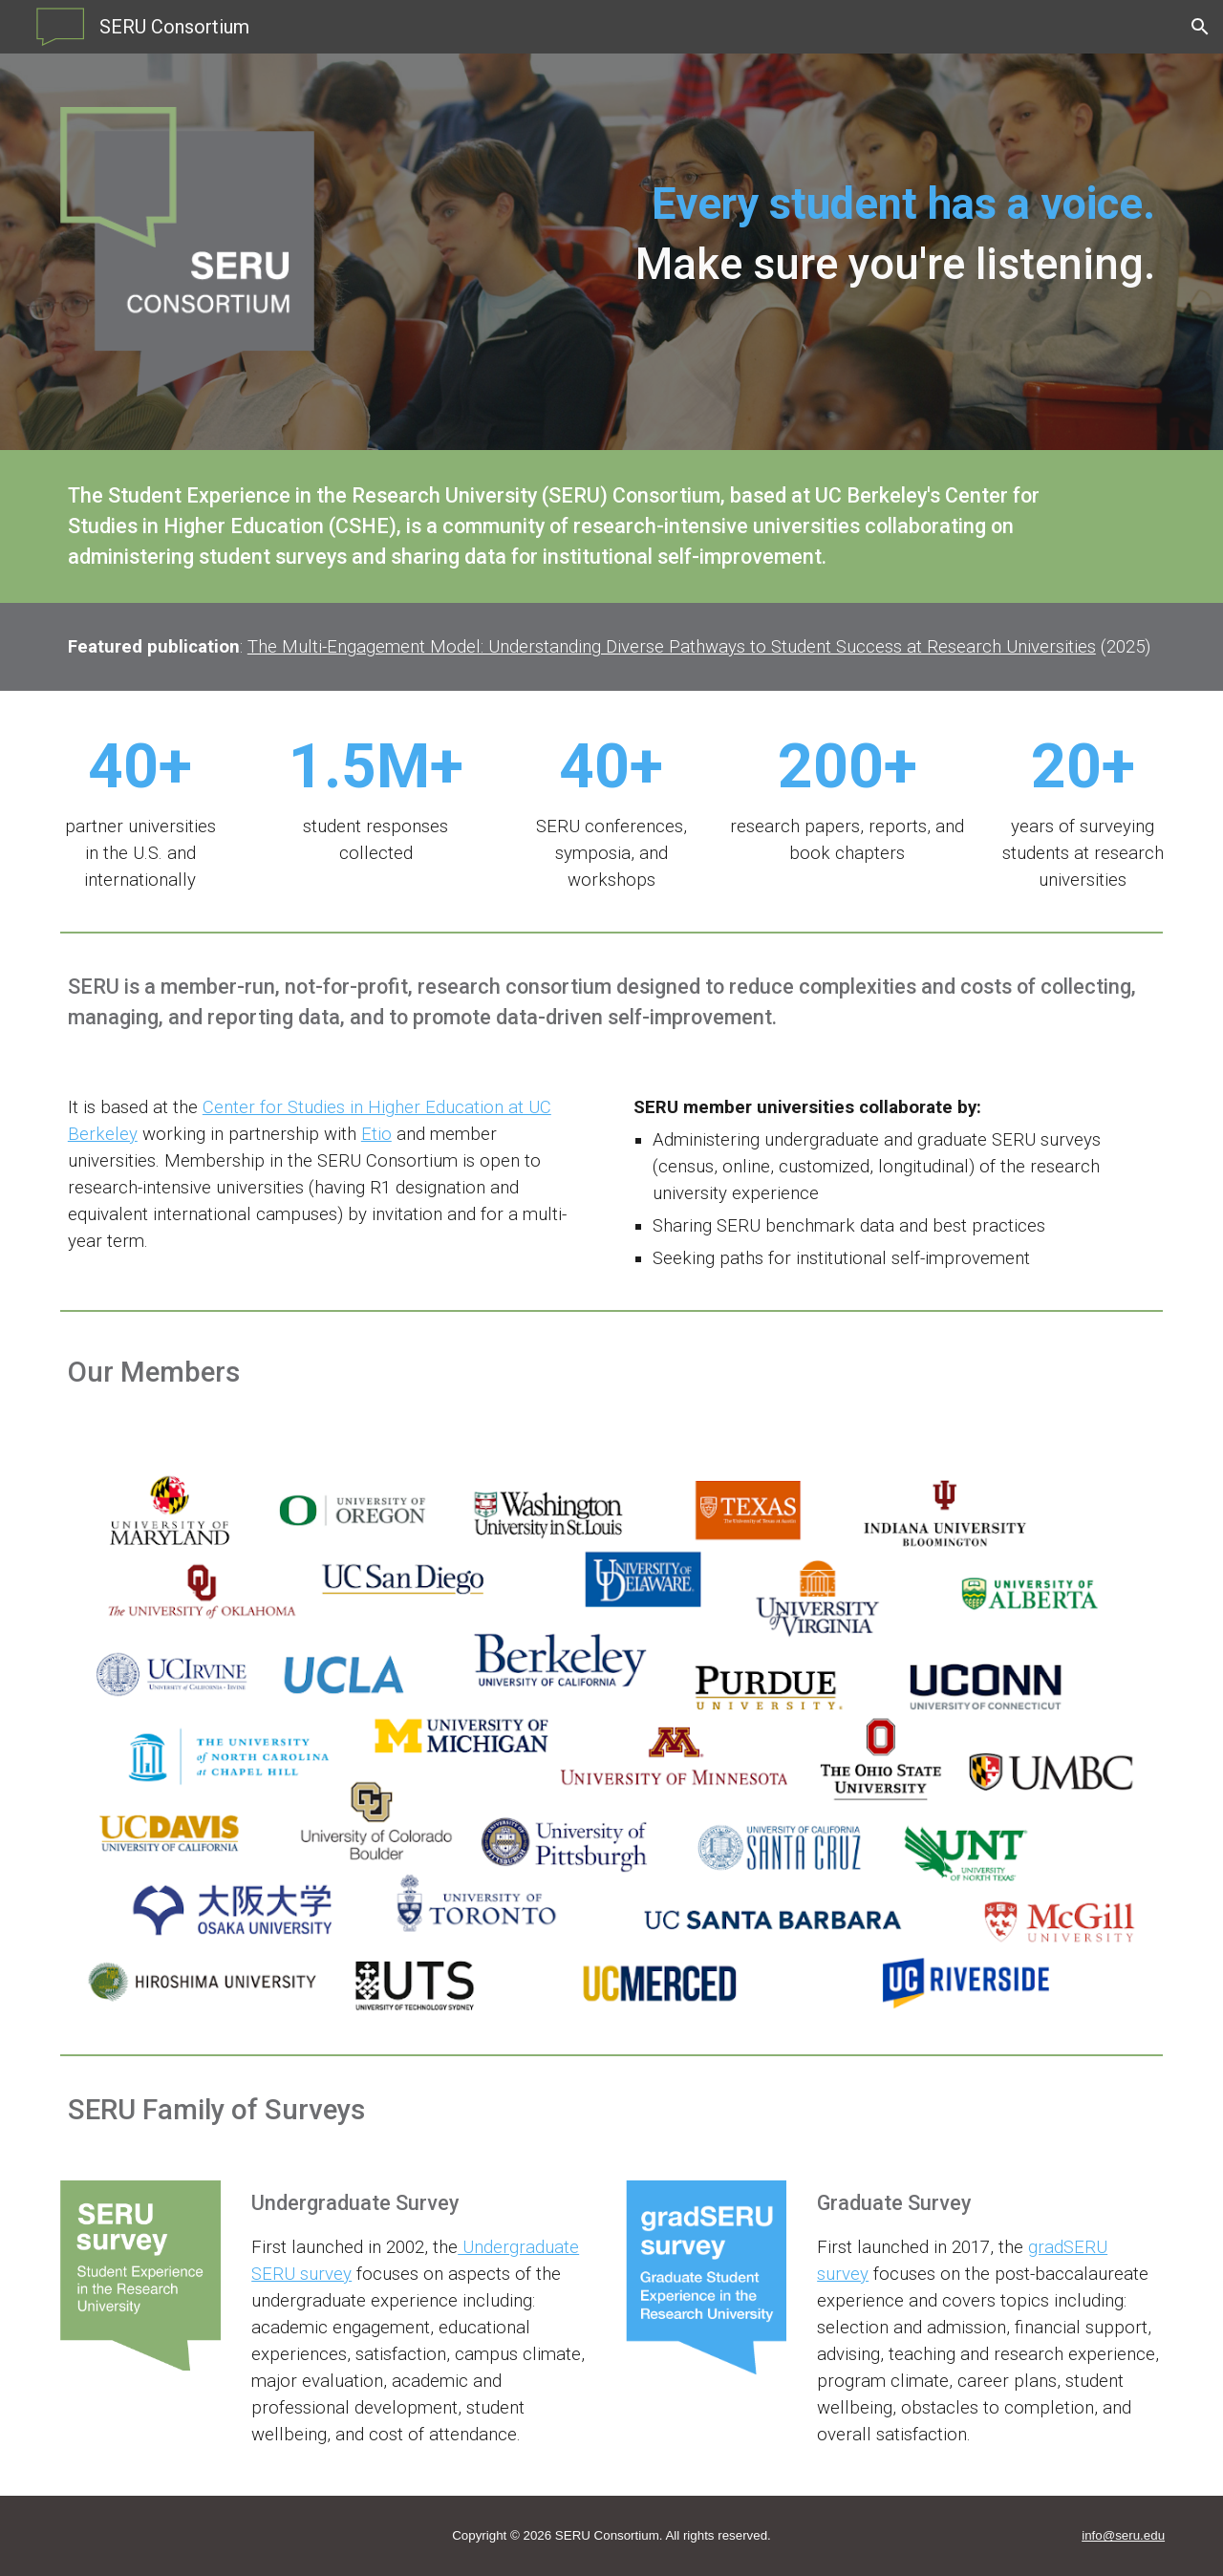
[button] (1200, 27)
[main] (753, 204)
